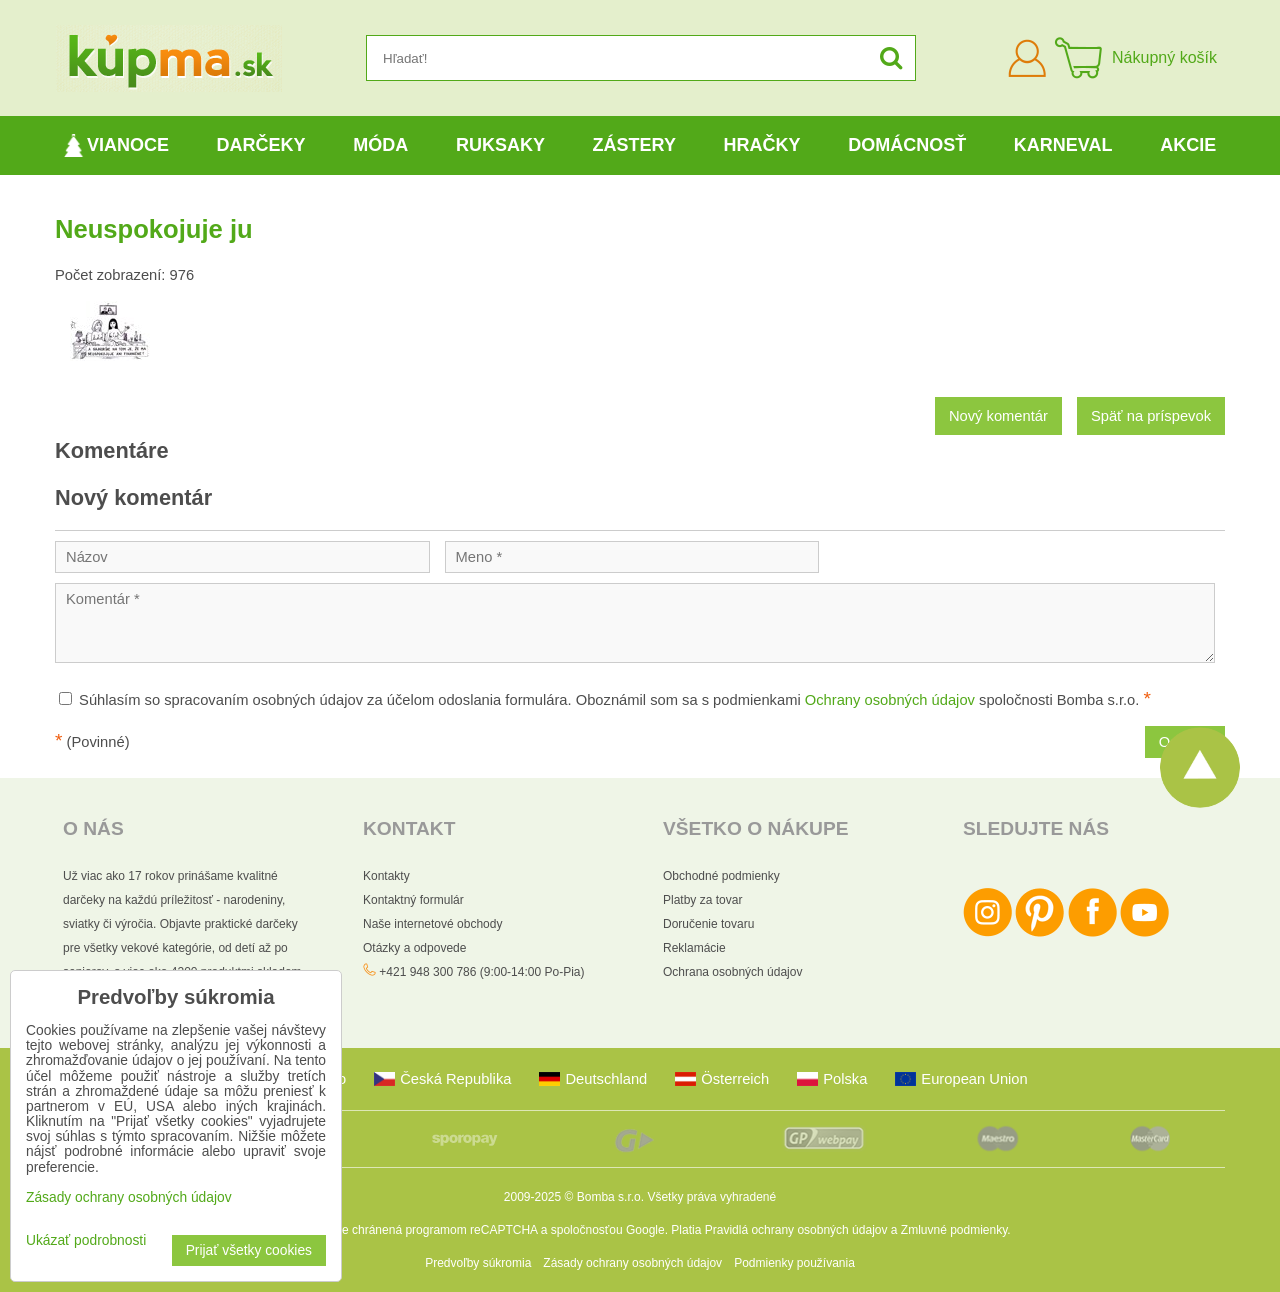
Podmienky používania (794, 1263)
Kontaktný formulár (413, 900)
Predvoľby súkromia (478, 1263)
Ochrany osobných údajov (890, 700)
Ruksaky (500, 145)
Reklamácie (694, 948)
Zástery (634, 145)
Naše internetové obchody (432, 924)
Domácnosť (907, 145)
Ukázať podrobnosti (86, 1240)
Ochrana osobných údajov (732, 972)
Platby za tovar (702, 900)
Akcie (1188, 145)
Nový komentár (998, 416)
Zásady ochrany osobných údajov (632, 1263)
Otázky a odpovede (414, 948)
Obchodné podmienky (721, 876)
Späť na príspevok (1151, 416)
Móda (380, 145)
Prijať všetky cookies (249, 1250)
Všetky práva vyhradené (711, 1197)
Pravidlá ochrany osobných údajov (796, 1230)
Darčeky (261, 145)
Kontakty (386, 876)
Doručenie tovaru (708, 924)
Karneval (1063, 145)
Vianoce (116, 145)
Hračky (762, 145)
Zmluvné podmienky (954, 1230)
